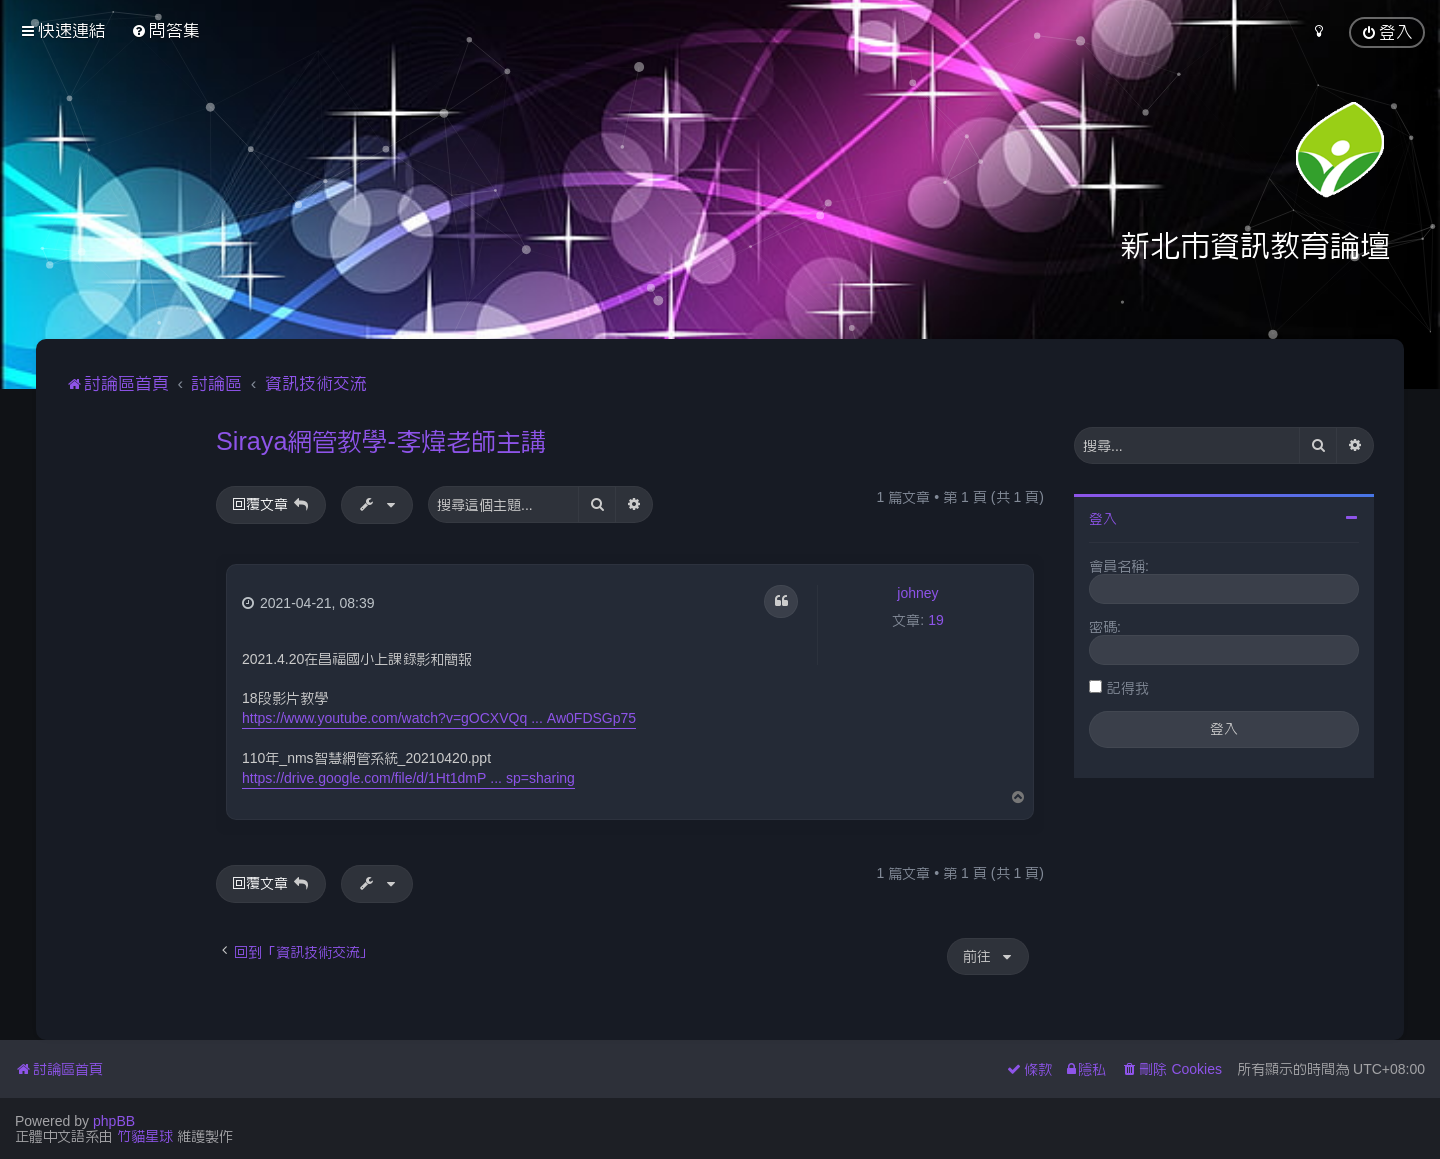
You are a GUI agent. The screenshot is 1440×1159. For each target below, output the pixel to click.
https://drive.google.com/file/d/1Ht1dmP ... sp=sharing (408, 778)
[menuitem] (165, 30)
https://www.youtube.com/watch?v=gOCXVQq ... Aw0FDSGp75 (439, 718)
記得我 (1128, 688)
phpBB (114, 1121)
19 (936, 620)
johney (917, 593)
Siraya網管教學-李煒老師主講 (381, 441)
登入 (1103, 519)
